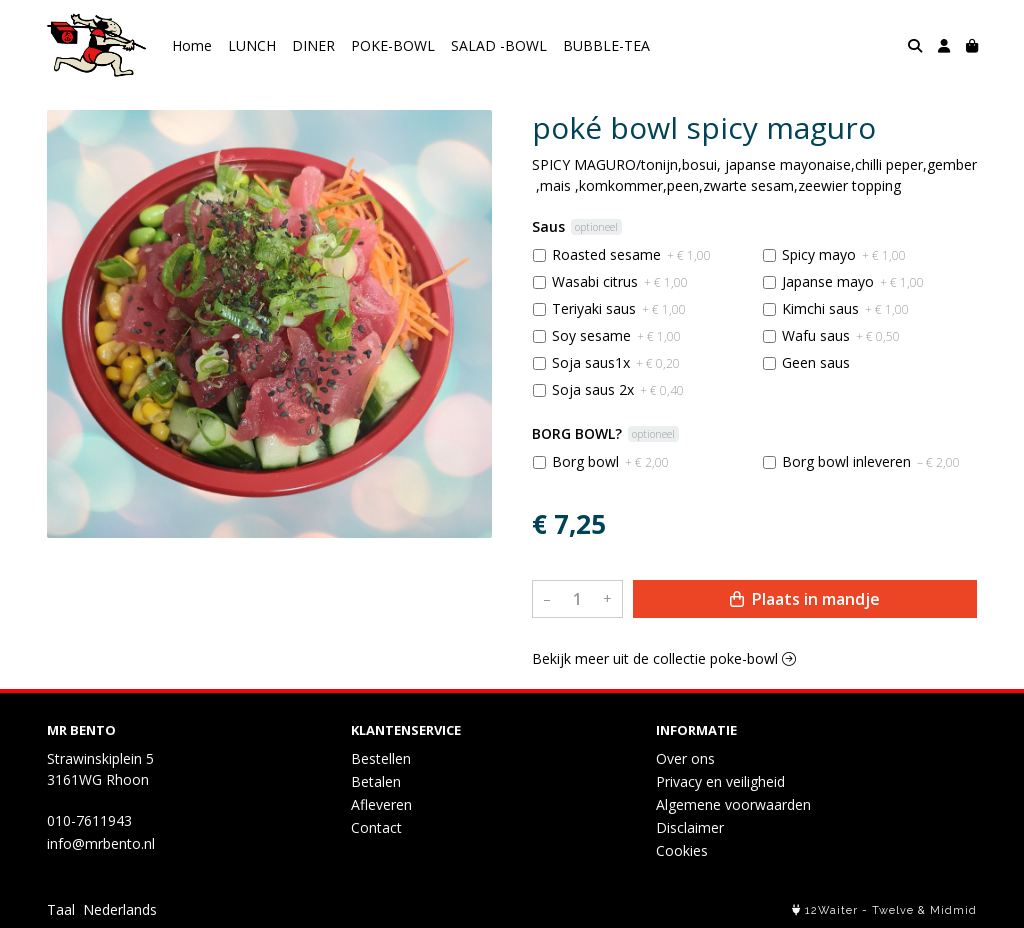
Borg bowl (610, 461)
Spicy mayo (844, 254)
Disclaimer (690, 827)
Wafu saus (841, 335)
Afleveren (381, 804)
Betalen (376, 781)
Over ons (685, 758)
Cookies (682, 850)
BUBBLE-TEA (606, 45)
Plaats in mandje (805, 599)
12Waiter (831, 910)
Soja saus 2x (618, 389)
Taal (61, 909)
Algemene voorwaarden (733, 804)
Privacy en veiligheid (720, 781)
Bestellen (381, 758)
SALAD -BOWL (499, 45)
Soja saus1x (616, 362)
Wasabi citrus (620, 281)
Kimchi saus (845, 308)
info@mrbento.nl (101, 843)
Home (192, 45)
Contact (376, 827)
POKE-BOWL (393, 45)
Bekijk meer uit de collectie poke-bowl (664, 658)
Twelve (893, 910)
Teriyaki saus (619, 308)
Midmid (953, 910)
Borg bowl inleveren (871, 461)
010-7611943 (89, 820)
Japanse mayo (853, 281)
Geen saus (816, 362)
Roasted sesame (631, 254)
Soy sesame (616, 335)
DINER (313, 45)
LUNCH (252, 45)
